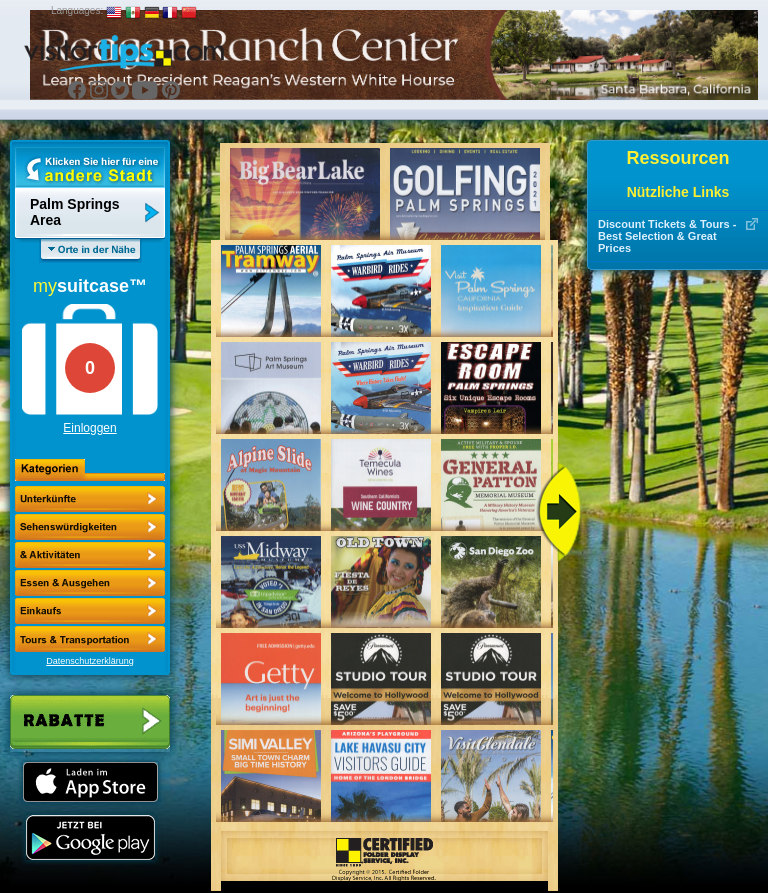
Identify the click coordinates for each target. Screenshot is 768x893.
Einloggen (89, 428)
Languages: (77, 10)
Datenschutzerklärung (90, 661)
